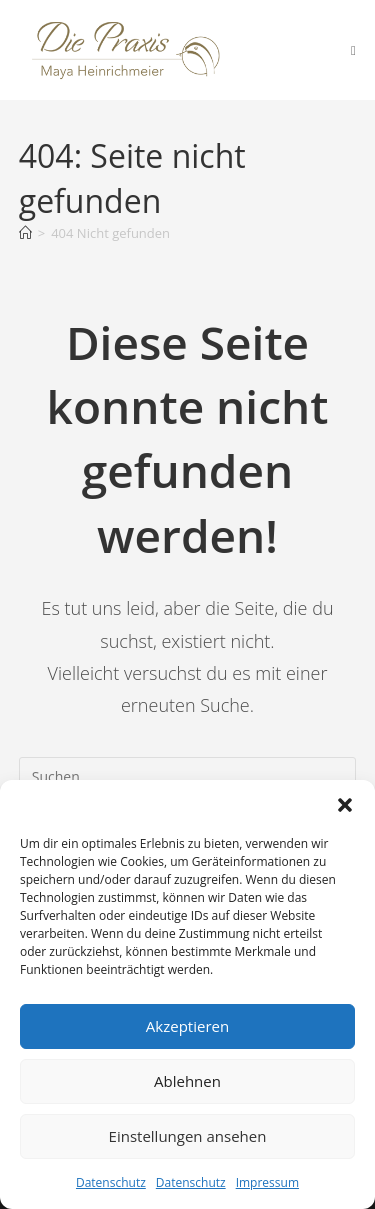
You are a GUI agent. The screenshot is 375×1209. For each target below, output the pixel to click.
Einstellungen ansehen (188, 1136)
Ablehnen (187, 1081)
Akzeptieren (187, 1026)
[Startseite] (25, 233)
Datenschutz (111, 1182)
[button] (345, 805)
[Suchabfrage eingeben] (188, 777)
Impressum (267, 1182)
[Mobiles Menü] (353, 50)
